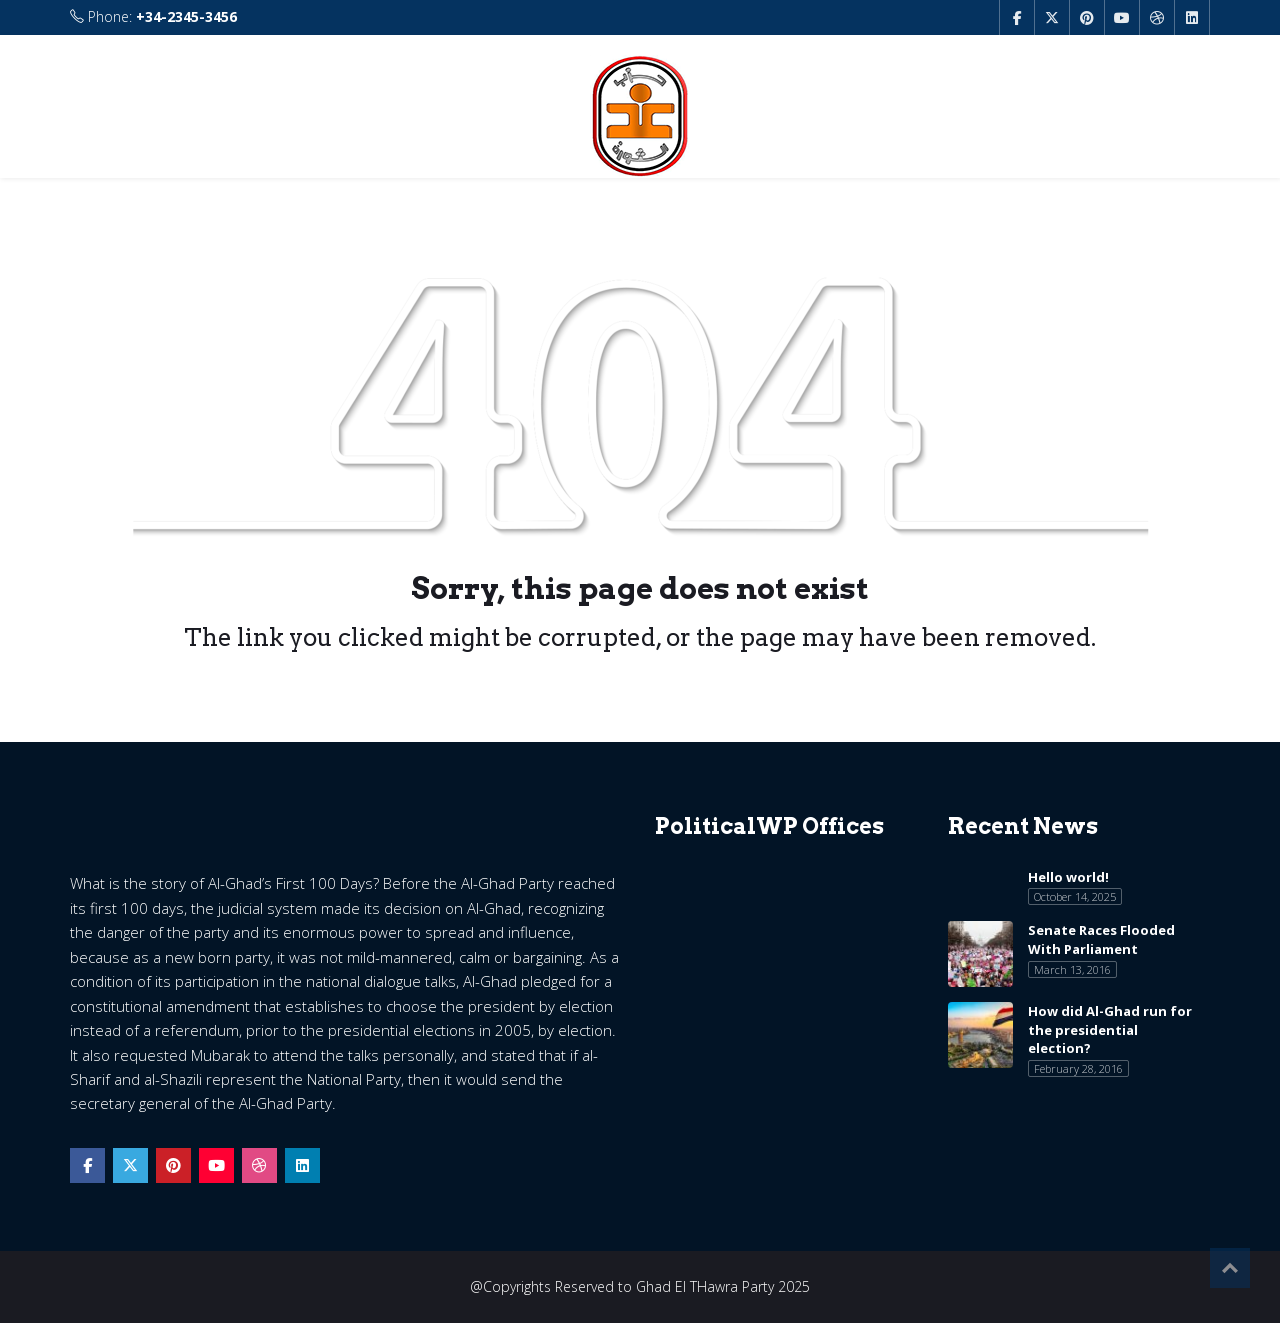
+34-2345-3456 (186, 16)
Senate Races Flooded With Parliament (1101, 939)
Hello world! (1068, 877)
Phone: (153, 17)
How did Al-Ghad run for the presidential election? (1110, 1029)
